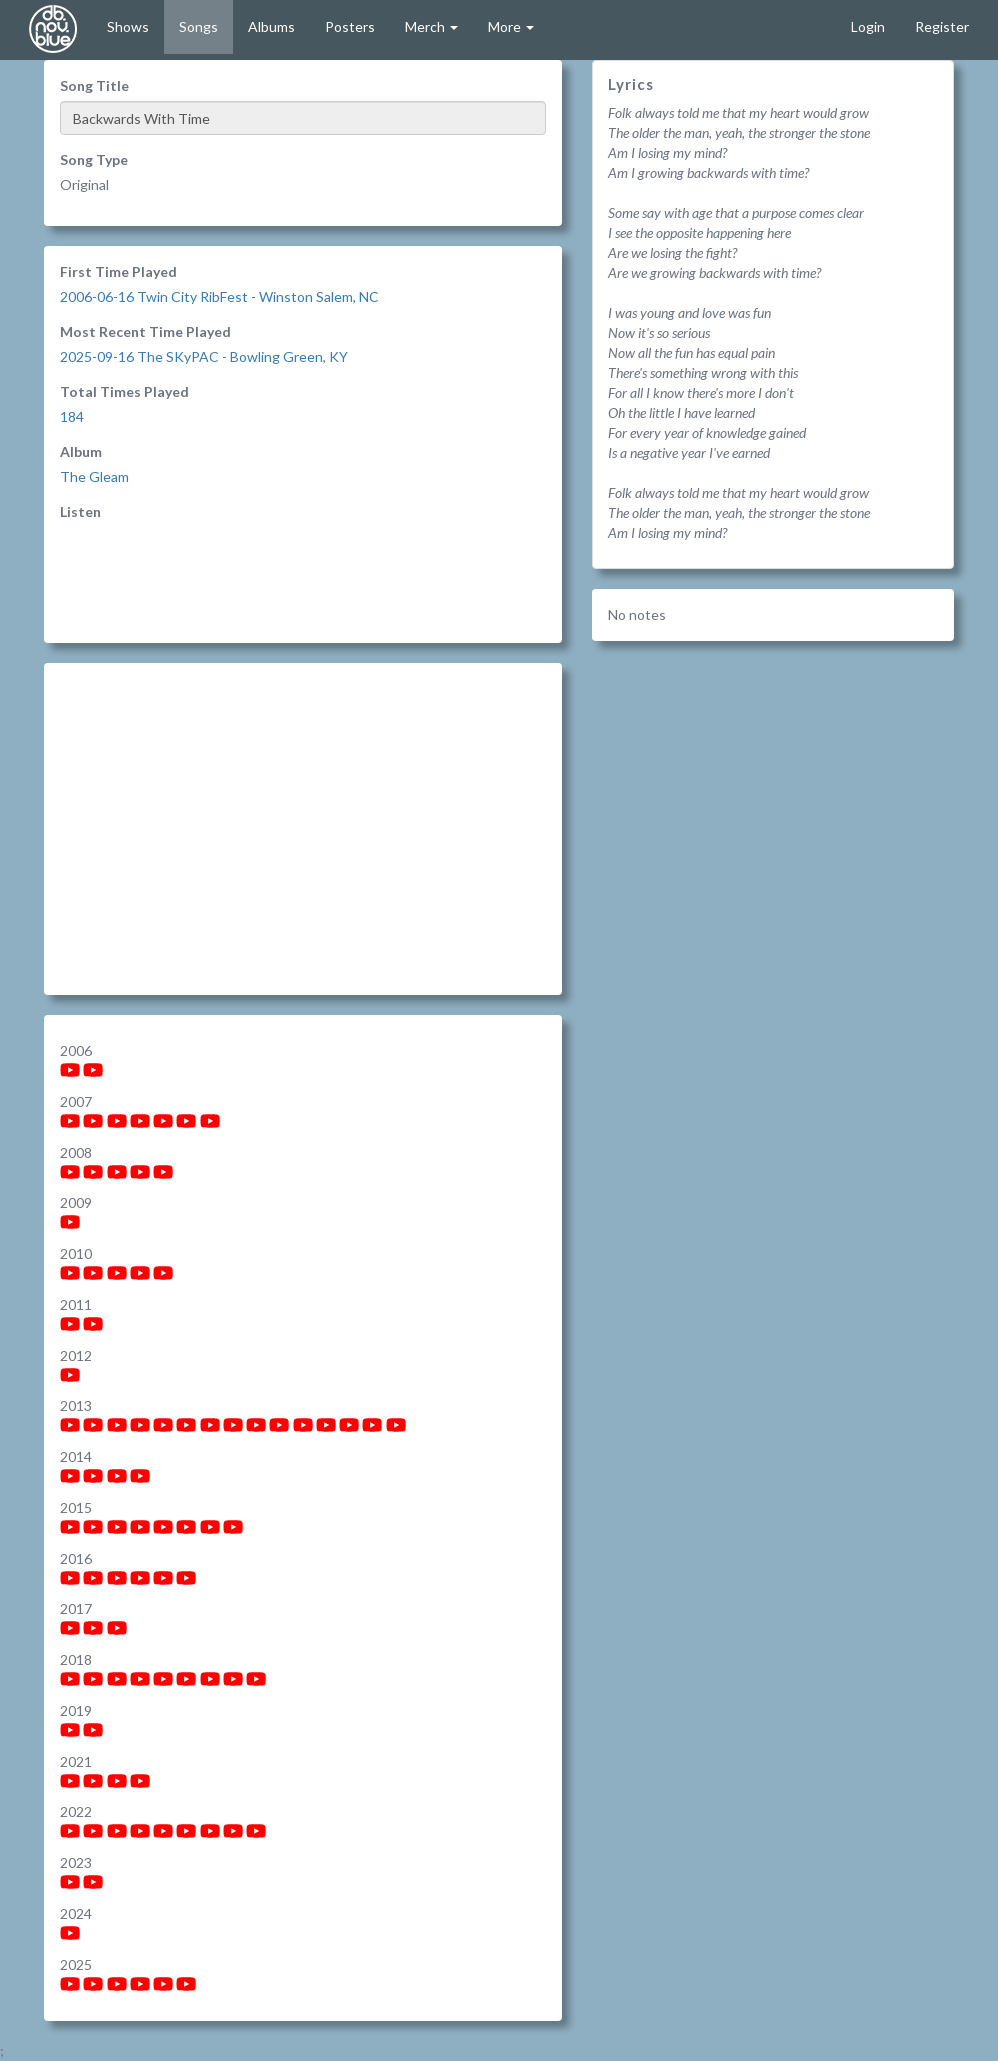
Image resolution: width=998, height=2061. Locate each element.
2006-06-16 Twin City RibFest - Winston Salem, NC (219, 296)
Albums (271, 26)
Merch (431, 26)
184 (72, 416)
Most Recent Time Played (145, 331)
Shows (128, 26)
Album (81, 451)
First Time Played (118, 271)
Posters (350, 26)
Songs (198, 26)
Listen (80, 511)
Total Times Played (124, 391)
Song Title (94, 85)
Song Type (94, 159)
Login (868, 26)
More (511, 26)
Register (942, 26)
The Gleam (94, 476)
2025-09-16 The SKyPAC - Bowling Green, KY (204, 356)
